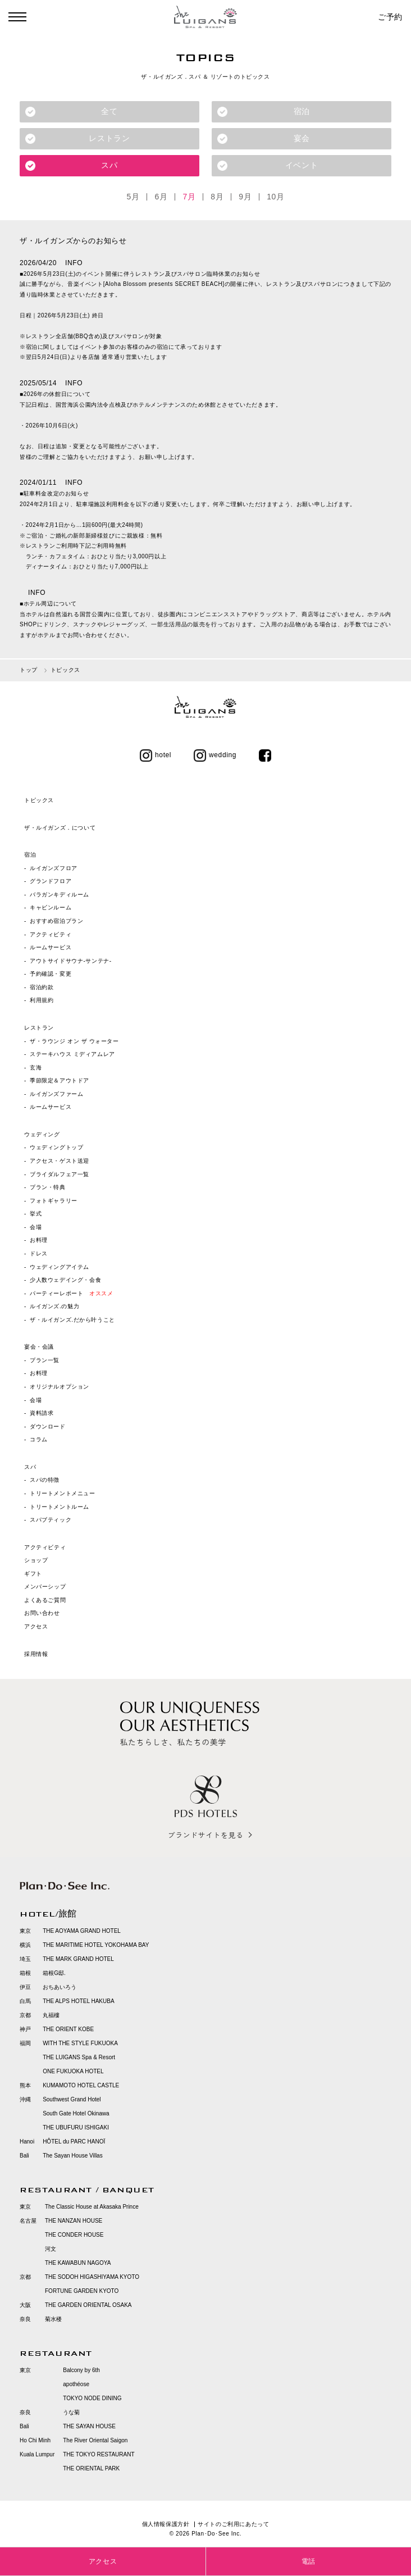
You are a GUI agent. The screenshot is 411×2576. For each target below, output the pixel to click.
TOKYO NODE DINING (92, 2398)
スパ (109, 165)
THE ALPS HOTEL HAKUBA (78, 2001)
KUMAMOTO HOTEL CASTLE (81, 2085)
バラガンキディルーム (59, 894)
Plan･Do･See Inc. (216, 2534)
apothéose (76, 2384)
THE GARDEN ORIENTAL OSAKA (88, 2305)
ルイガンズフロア (53, 868)
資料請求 (41, 1413)
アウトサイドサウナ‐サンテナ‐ (71, 961)
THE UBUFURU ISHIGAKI (76, 2127)
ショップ (36, 1561)
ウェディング (42, 1134)
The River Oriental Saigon (95, 2440)
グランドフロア (50, 882)
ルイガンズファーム (56, 1094)
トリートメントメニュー (62, 1493)
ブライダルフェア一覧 (59, 1174)
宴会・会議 (39, 1347)
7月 (188, 197)
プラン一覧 (45, 1360)
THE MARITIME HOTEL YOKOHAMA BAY (96, 1945)
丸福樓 (51, 2015)
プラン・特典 (48, 1188)
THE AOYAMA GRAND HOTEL (82, 1931)
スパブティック (50, 1520)
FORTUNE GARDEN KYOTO (81, 2291)
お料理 (39, 1240)
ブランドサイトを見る (205, 1835)
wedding (215, 755)
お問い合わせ (42, 1613)
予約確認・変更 (50, 974)
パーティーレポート (71, 1293)
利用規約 (41, 1001)
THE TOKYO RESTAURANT (98, 2454)
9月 (245, 197)
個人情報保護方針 (166, 2524)
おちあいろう (59, 1987)
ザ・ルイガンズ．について (59, 828)
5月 (132, 197)
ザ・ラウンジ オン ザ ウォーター (74, 1041)
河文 (50, 2249)
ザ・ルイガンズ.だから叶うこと (72, 1320)
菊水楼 (53, 2319)
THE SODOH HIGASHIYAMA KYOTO (92, 2277)
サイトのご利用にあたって (233, 2524)
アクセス (36, 1627)
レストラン (109, 138)
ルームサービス (50, 948)
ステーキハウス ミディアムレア (72, 1055)
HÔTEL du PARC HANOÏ (74, 2141)
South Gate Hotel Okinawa (76, 2113)
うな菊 (71, 2412)
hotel (155, 755)
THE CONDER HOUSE (74, 2235)
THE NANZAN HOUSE (73, 2221)
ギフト (33, 1574)
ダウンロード (48, 1426)
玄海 (36, 1067)
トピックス (39, 801)
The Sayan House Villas (73, 2155)
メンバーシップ (45, 1587)
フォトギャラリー (53, 1201)
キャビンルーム (50, 908)
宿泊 (302, 111)
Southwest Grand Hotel (72, 2099)
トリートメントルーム (59, 1507)
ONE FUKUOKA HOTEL (73, 2071)
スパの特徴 (45, 1480)
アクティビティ (50, 934)
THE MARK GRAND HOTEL (78, 1959)
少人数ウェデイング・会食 (65, 1280)
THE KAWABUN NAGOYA (78, 2263)
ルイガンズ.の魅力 (54, 1307)
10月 (275, 197)
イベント (301, 165)
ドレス (39, 1253)
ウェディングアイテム (59, 1267)
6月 (160, 197)
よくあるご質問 (45, 1600)
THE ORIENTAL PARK (91, 2468)
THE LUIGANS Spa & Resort (79, 2057)
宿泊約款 (41, 987)
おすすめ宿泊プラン (56, 921)
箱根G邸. (54, 1973)
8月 (217, 197)
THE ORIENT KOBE (68, 2029)
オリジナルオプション (59, 1387)
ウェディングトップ (56, 1148)
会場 (36, 1227)
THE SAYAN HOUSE (89, 2426)
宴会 (302, 138)
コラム (39, 1440)
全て (109, 111)
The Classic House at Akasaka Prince (92, 2207)
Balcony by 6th (81, 2370)
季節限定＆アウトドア (59, 1081)
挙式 (36, 1214)
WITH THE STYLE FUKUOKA (80, 2043)
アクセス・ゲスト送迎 (59, 1161)
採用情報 (36, 1654)
